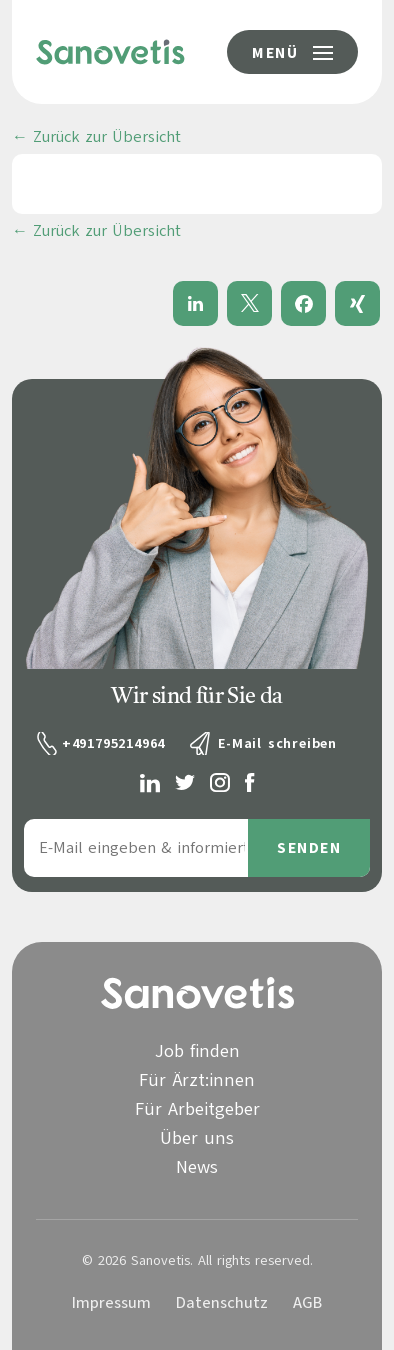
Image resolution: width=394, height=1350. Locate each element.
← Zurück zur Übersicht (96, 137)
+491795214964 (113, 743)
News (197, 1167)
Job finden (197, 1051)
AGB (307, 1303)
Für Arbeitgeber (197, 1109)
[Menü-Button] (292, 52)
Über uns (197, 1138)
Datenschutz (222, 1303)
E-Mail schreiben (277, 743)
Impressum (111, 1303)
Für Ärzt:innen (197, 1080)
